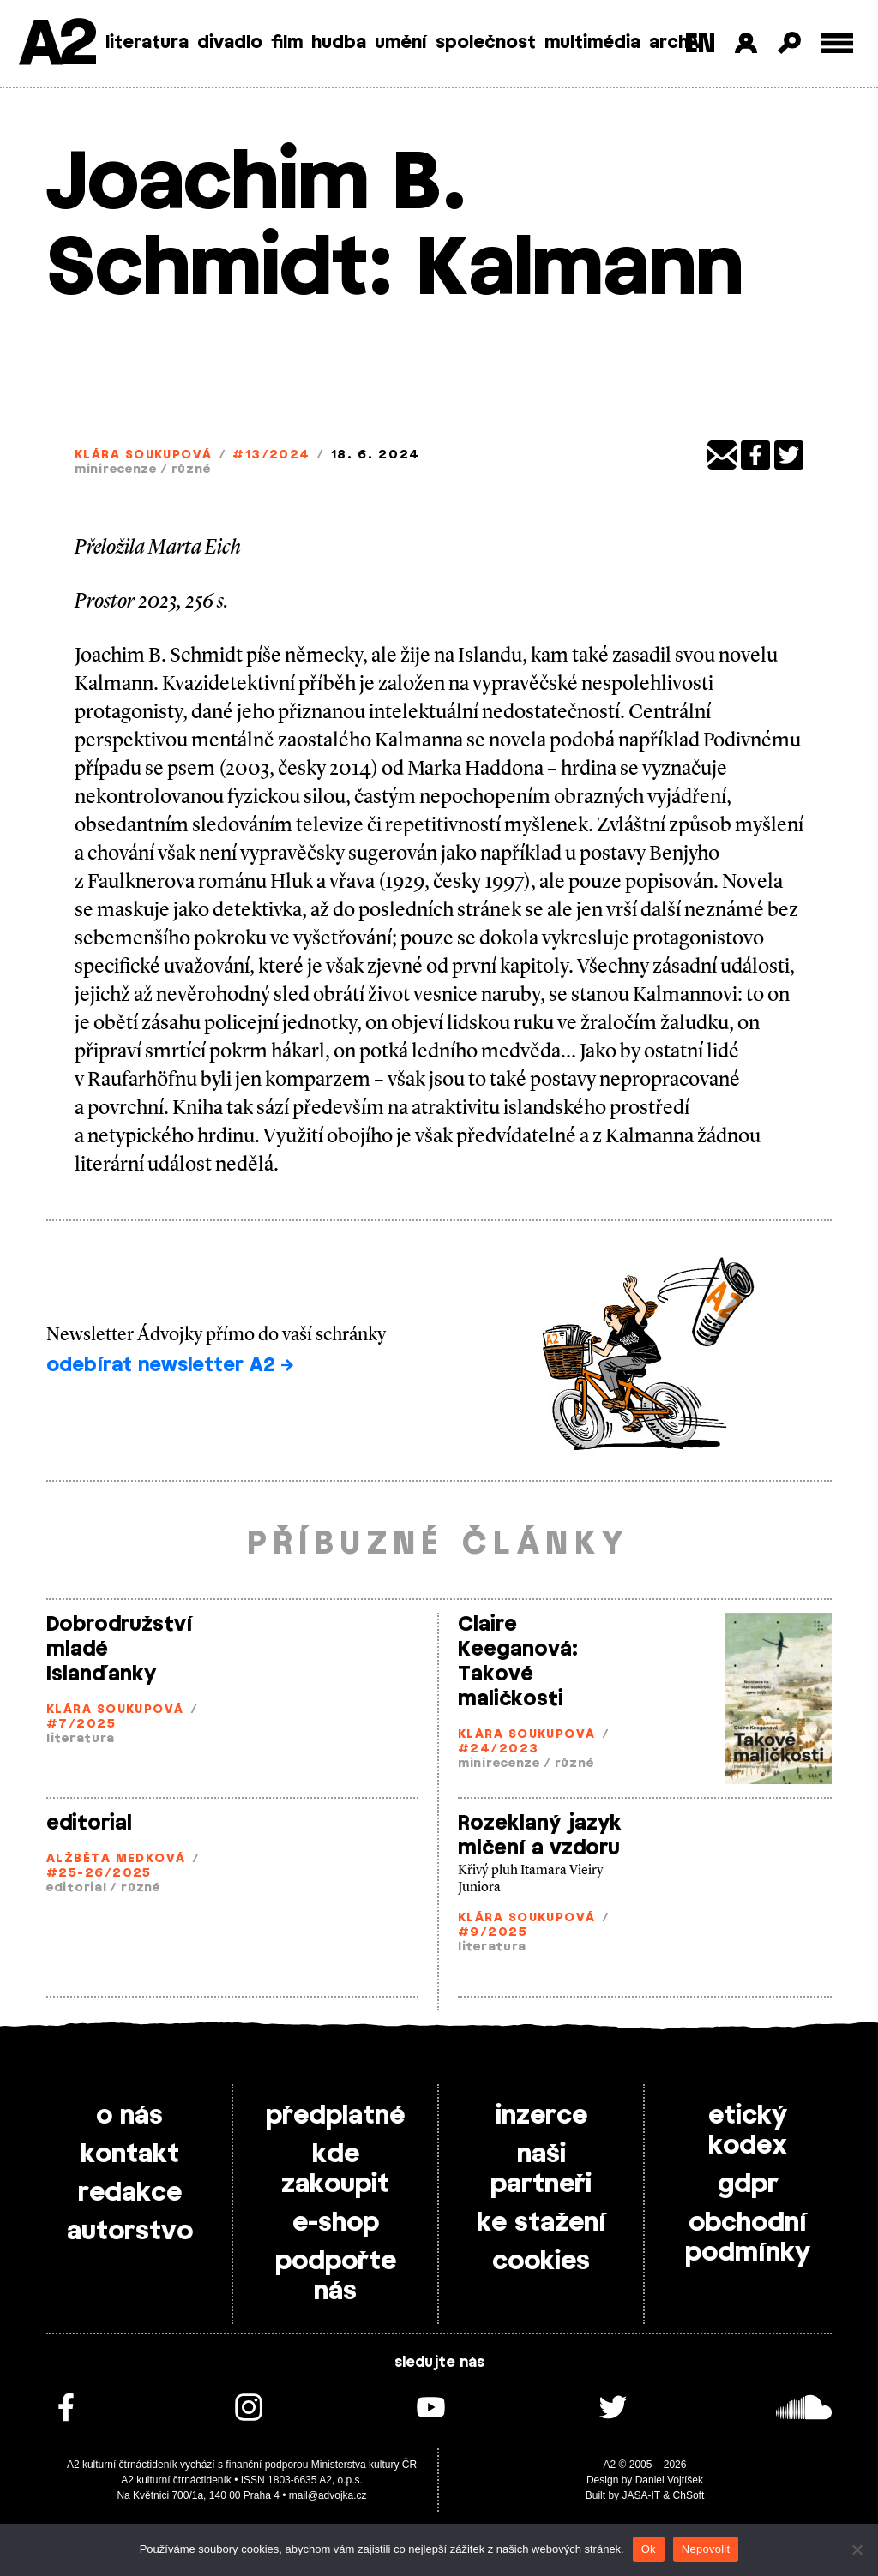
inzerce (541, 2116)
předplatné (335, 2116)
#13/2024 (271, 455)
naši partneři (541, 2169)
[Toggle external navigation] (837, 43)
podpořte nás (335, 2276)
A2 (56, 45)
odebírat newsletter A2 (169, 1365)
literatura (147, 43)
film (287, 43)
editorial (89, 1823)
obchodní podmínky (747, 2238)
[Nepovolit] (856, 2549)
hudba (338, 43)
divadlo (229, 43)
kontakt (130, 2154)
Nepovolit (706, 2549)
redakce (130, 2193)
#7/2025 (81, 1724)
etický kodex (747, 2131)
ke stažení (541, 2223)
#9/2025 (492, 1933)
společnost (486, 43)
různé (191, 470)
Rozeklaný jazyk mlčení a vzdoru (540, 1836)
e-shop (335, 2223)
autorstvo (130, 2231)
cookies (541, 2261)
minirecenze (116, 470)
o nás (129, 2116)
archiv (676, 43)
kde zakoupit (335, 2169)
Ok (648, 2549)
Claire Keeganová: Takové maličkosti (518, 1662)
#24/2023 (498, 1749)
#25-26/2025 (99, 1873)
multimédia (592, 43)
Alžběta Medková (116, 1859)
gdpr (748, 2184)
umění (401, 43)
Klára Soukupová (144, 455)
